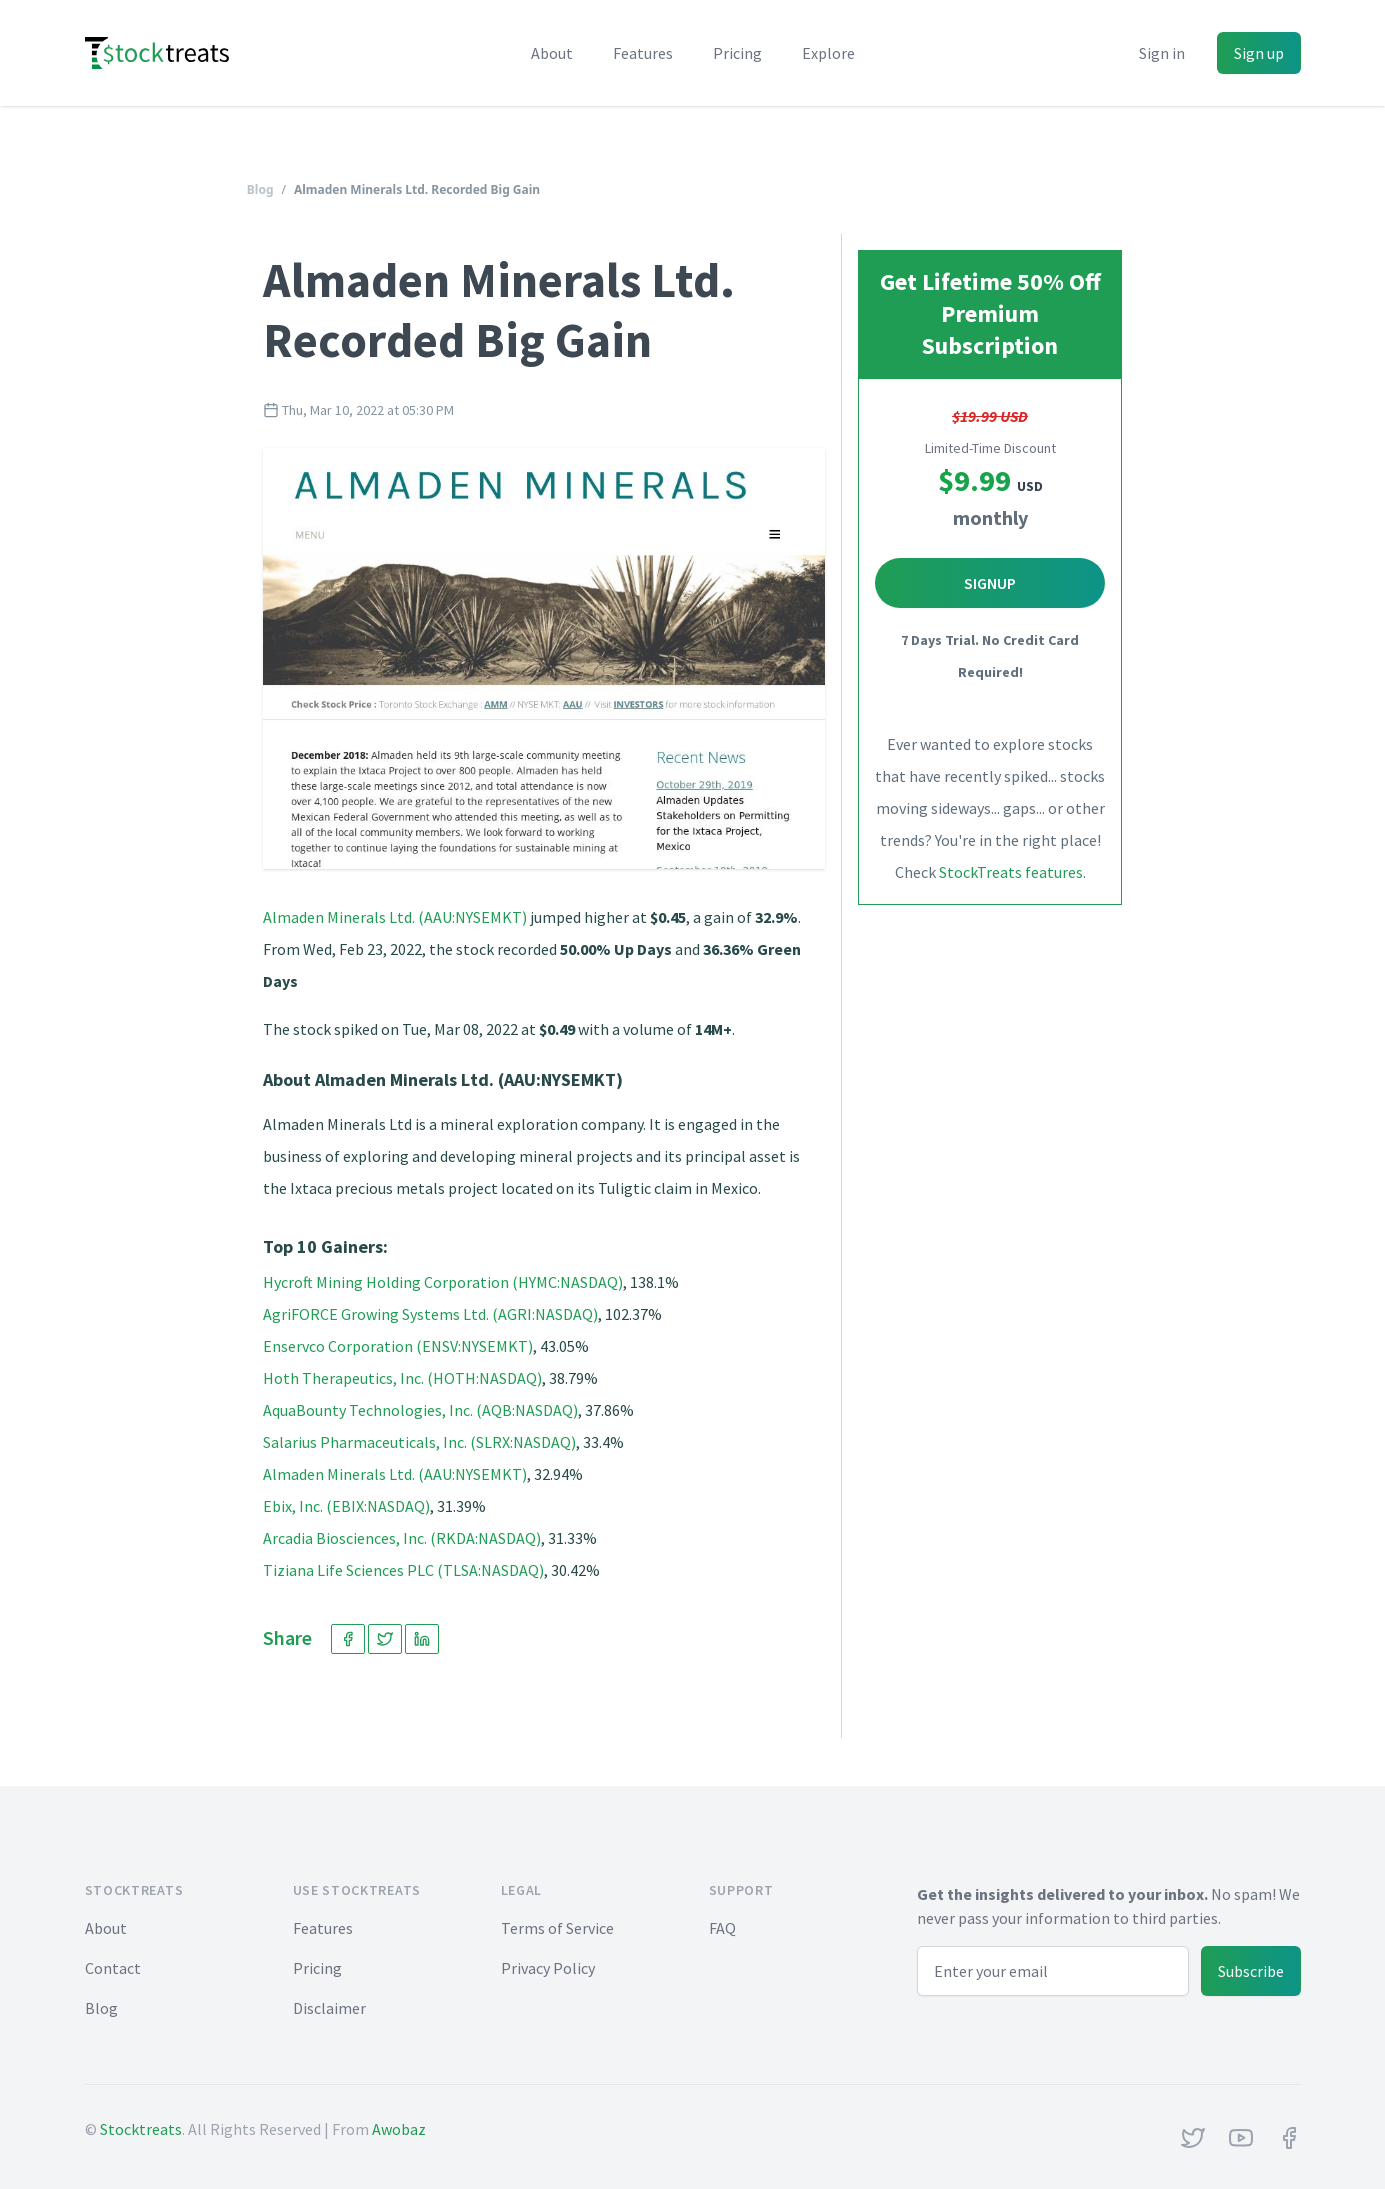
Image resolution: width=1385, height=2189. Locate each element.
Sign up (1259, 53)
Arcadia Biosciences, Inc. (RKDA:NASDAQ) (402, 1538)
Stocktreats (141, 2129)
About (552, 53)
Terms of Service (557, 1928)
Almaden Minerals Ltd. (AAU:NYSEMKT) (395, 917)
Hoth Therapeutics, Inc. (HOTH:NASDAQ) (402, 1378)
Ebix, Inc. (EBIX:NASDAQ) (346, 1506)
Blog (260, 189)
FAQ (722, 1928)
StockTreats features (1011, 872)
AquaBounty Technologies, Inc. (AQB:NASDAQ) (420, 1410)
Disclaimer (329, 2008)
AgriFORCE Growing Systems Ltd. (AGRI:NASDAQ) (430, 1314)
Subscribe (1251, 1971)
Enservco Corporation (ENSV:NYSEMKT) (398, 1346)
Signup (990, 583)
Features (643, 53)
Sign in (1162, 53)
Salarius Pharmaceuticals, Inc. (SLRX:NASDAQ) (419, 1442)
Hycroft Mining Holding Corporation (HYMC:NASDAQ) (443, 1282)
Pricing (737, 53)
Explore (828, 53)
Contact (113, 1968)
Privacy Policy (548, 1968)
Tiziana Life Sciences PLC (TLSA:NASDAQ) (403, 1570)
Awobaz (399, 2129)
